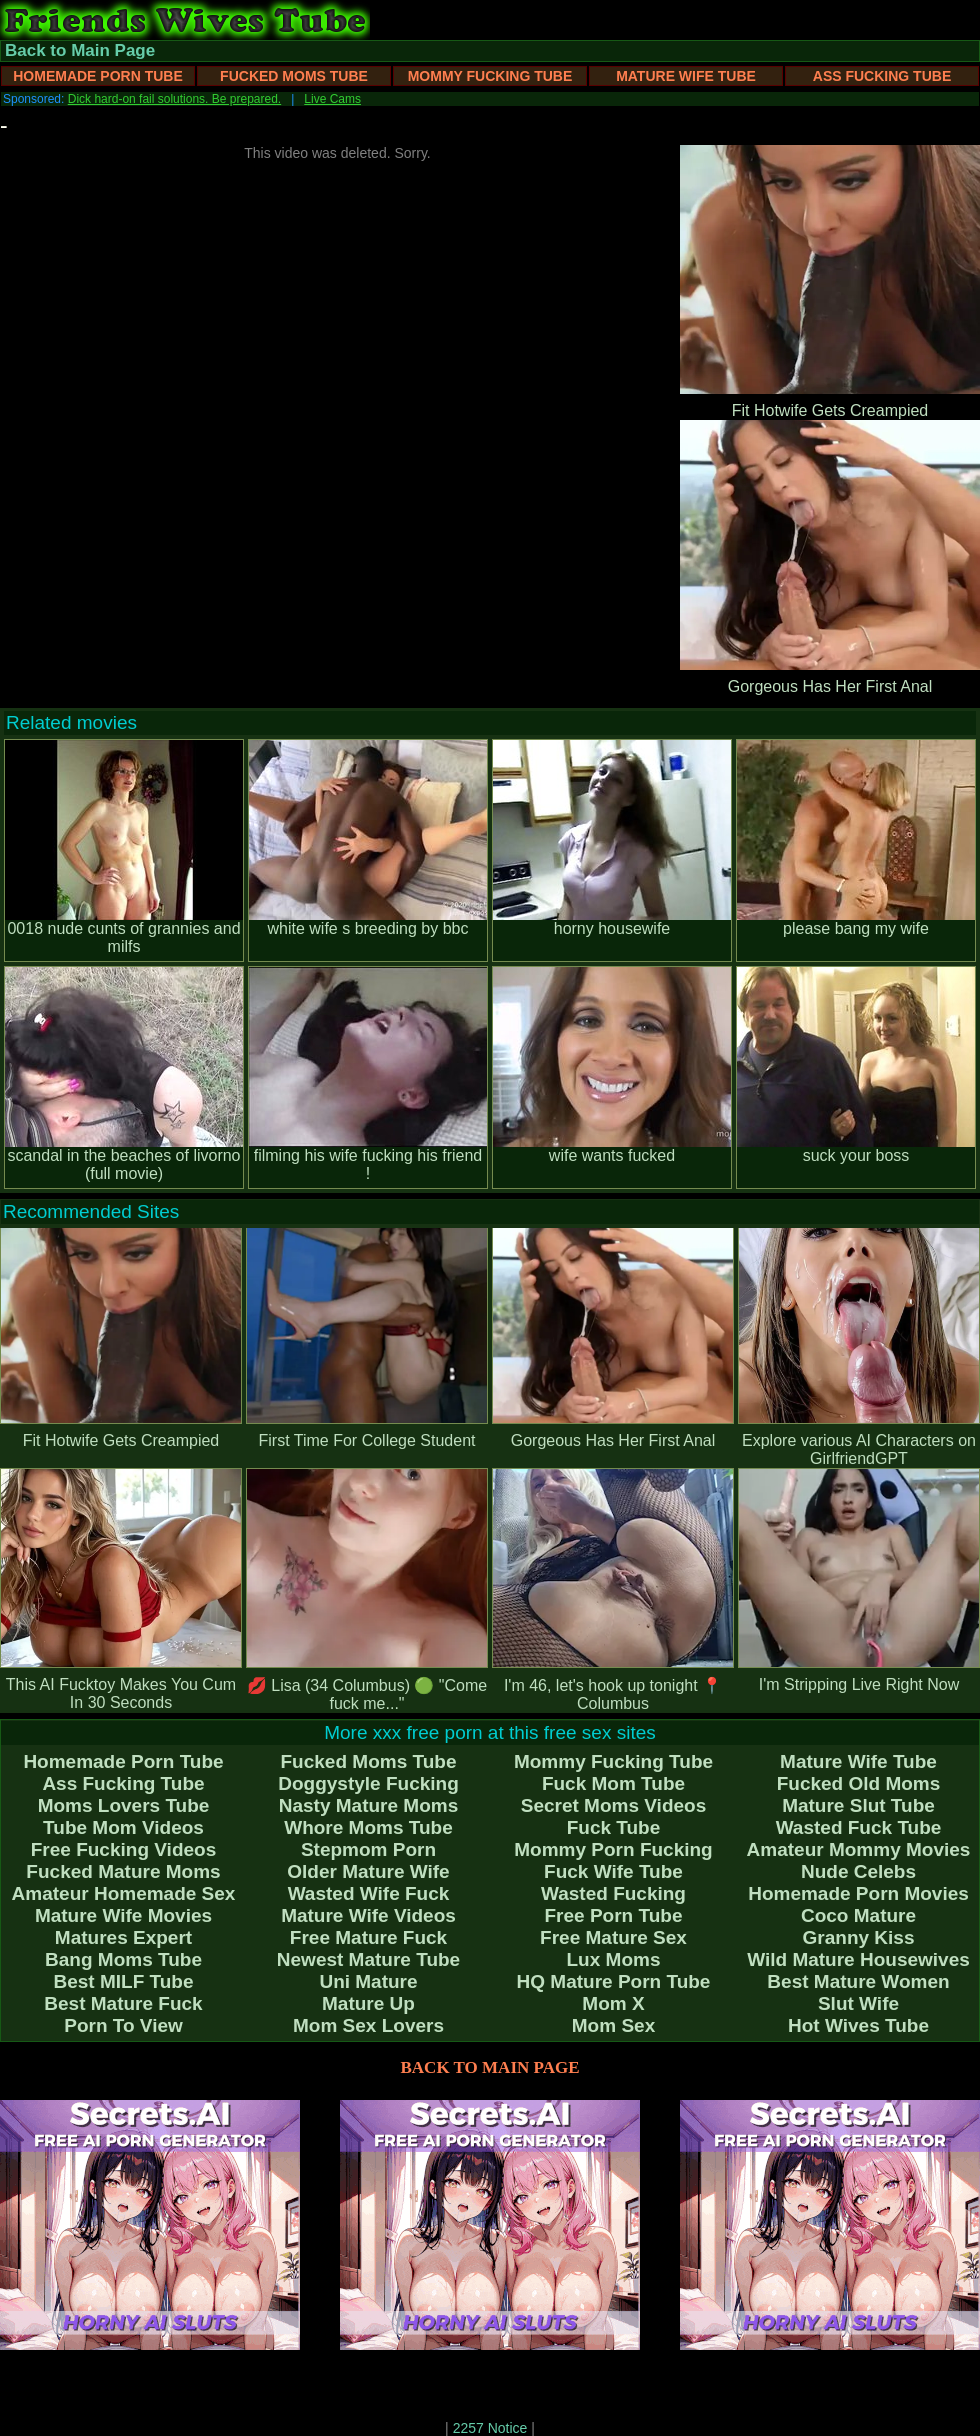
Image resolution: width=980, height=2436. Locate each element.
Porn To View (123, 2025)
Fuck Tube (614, 1827)
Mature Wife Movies (123, 1915)
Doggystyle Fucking (368, 1783)
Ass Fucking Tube (882, 76)
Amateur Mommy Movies (859, 1849)
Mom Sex (613, 2025)
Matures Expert (123, 1937)
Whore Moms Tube (368, 1827)
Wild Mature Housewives (858, 1959)
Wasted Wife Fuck (369, 1893)
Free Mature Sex (613, 1937)
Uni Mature (368, 1981)
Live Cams (332, 99)
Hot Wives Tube (858, 2025)
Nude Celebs (858, 1871)
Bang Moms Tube (123, 1959)
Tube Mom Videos (123, 1827)
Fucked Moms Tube (294, 76)
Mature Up (368, 2003)
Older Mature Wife (368, 1871)
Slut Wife (858, 2003)
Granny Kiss (859, 1937)
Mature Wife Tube (686, 76)
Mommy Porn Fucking (613, 1849)
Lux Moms (614, 1959)
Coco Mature (858, 1915)
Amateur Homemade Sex (124, 1893)
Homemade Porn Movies (858, 1893)
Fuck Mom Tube (613, 1783)
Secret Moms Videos (614, 1805)
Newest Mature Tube (368, 1959)
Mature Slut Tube (858, 1805)
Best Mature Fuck (123, 2003)
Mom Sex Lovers (368, 2025)
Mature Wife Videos (368, 1915)
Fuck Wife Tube (613, 1871)
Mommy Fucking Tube (490, 76)
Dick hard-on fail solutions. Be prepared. (174, 99)
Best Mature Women (858, 1981)
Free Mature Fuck (368, 1937)
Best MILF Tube (123, 1981)
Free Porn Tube (614, 1915)
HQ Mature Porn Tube (614, 1981)
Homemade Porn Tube (98, 76)
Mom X (613, 2003)
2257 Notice (490, 2428)
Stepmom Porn (368, 1849)
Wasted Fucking (613, 1893)
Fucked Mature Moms (123, 1871)
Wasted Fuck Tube (859, 1827)
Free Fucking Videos (123, 1849)
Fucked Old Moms (859, 1783)
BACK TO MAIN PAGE (490, 2067)
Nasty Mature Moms (369, 1805)
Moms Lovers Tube (124, 1805)
